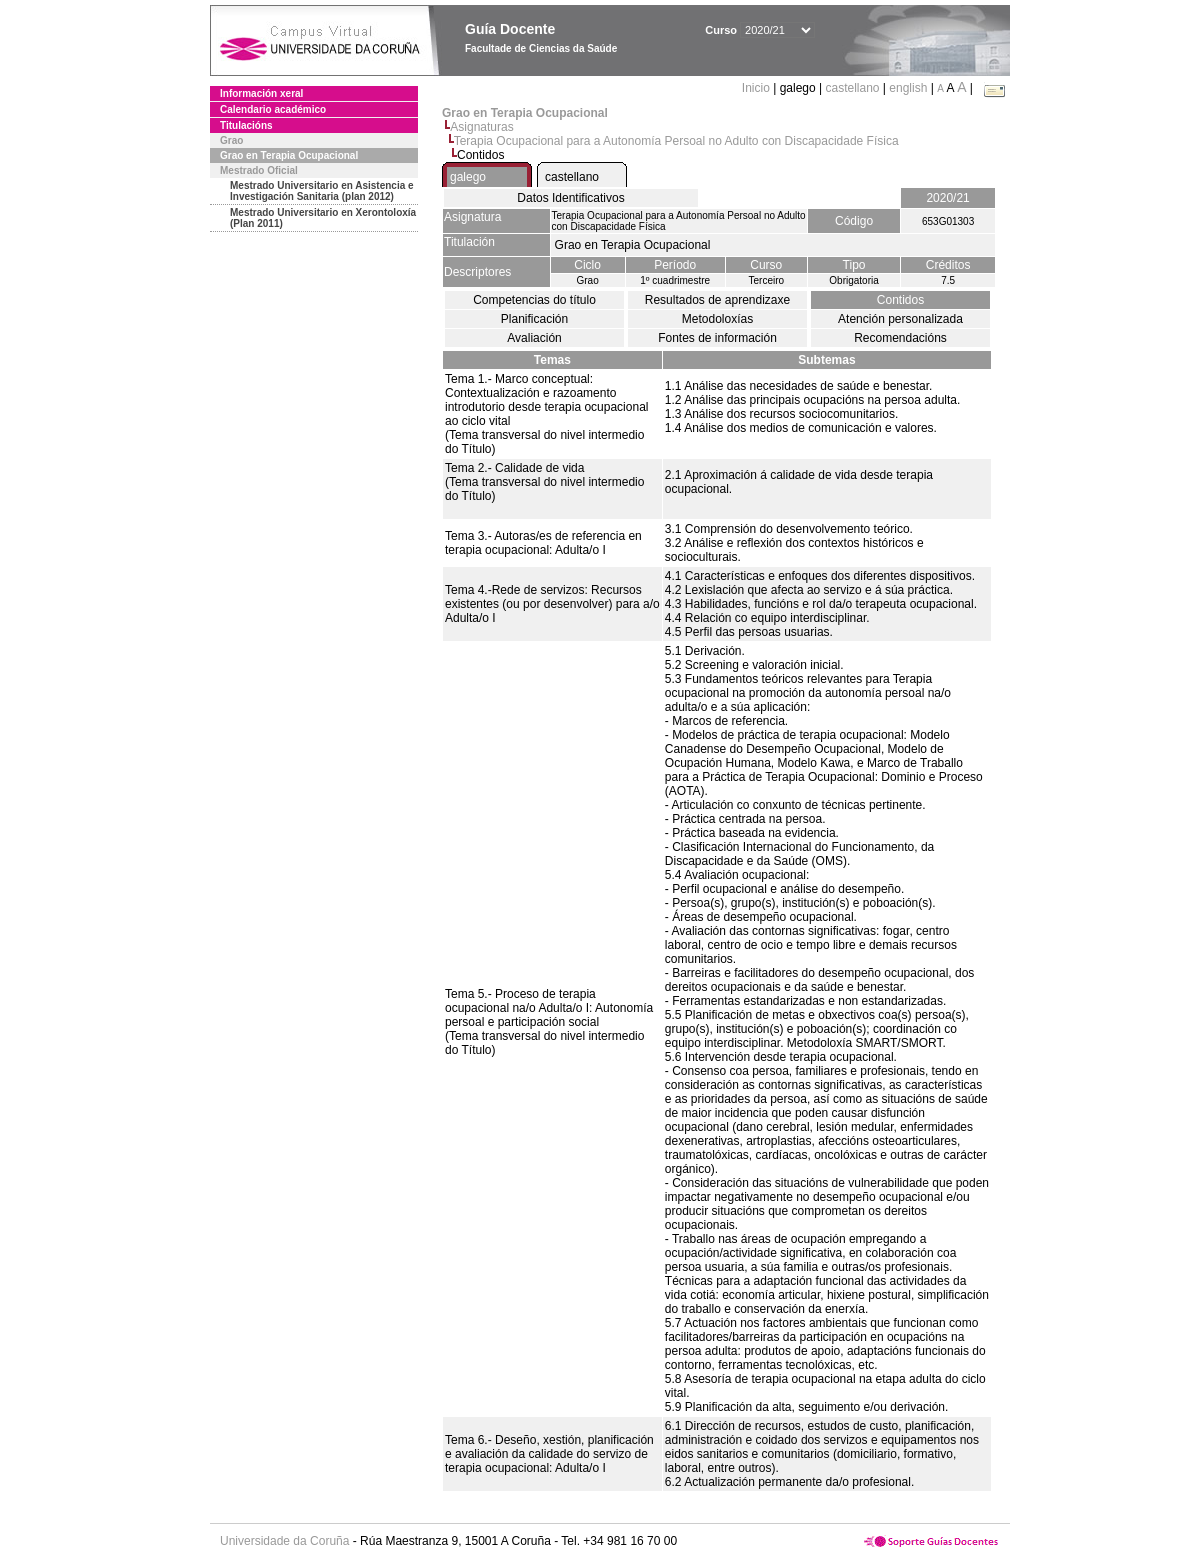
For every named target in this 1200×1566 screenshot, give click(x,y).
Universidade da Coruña (284, 1541)
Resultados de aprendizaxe (717, 300)
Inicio (757, 88)
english (908, 88)
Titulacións (246, 125)
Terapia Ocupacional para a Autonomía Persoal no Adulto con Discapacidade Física (676, 141)
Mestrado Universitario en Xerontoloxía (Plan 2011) (323, 218)
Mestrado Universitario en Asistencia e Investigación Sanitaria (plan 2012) (322, 191)
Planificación (534, 319)
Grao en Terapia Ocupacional (289, 155)
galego (468, 177)
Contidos (900, 300)
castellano (852, 88)
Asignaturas (481, 127)
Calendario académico (273, 109)
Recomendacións (900, 338)
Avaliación (534, 338)
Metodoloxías (717, 319)
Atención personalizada (900, 319)
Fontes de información (717, 338)
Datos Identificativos (570, 198)
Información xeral (261, 93)
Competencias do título (534, 300)
